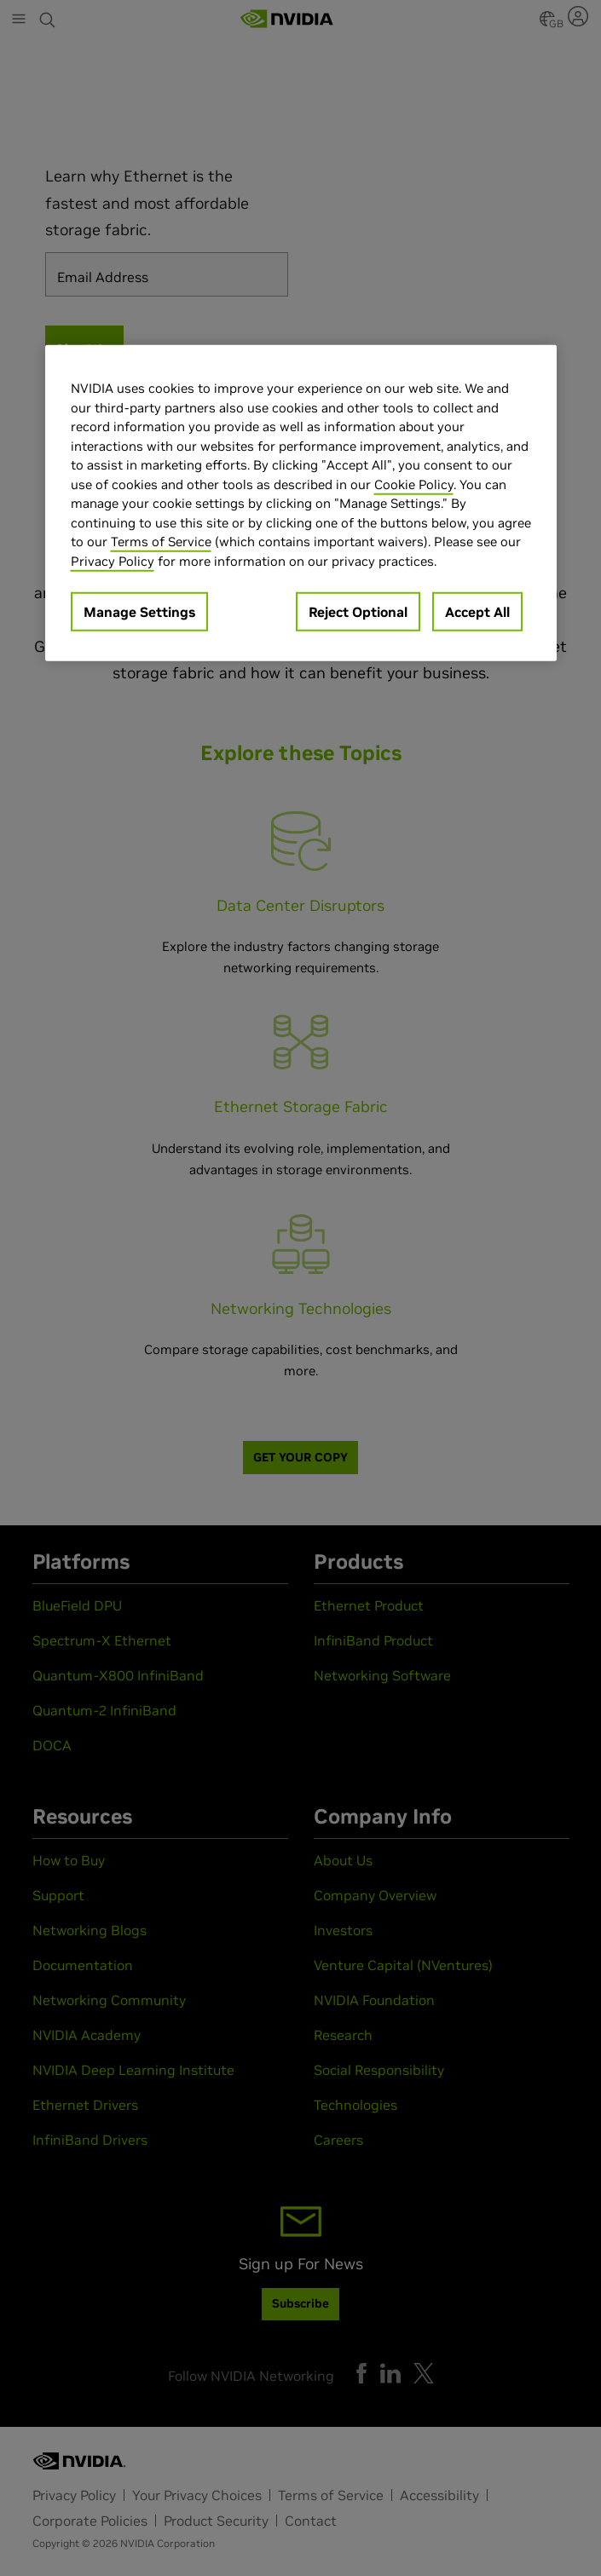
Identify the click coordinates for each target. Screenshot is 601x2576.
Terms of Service (161, 541)
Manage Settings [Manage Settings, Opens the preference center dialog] (139, 611)
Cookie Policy (414, 484)
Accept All (477, 611)
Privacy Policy (112, 561)
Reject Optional (358, 611)
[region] (301, 503)
